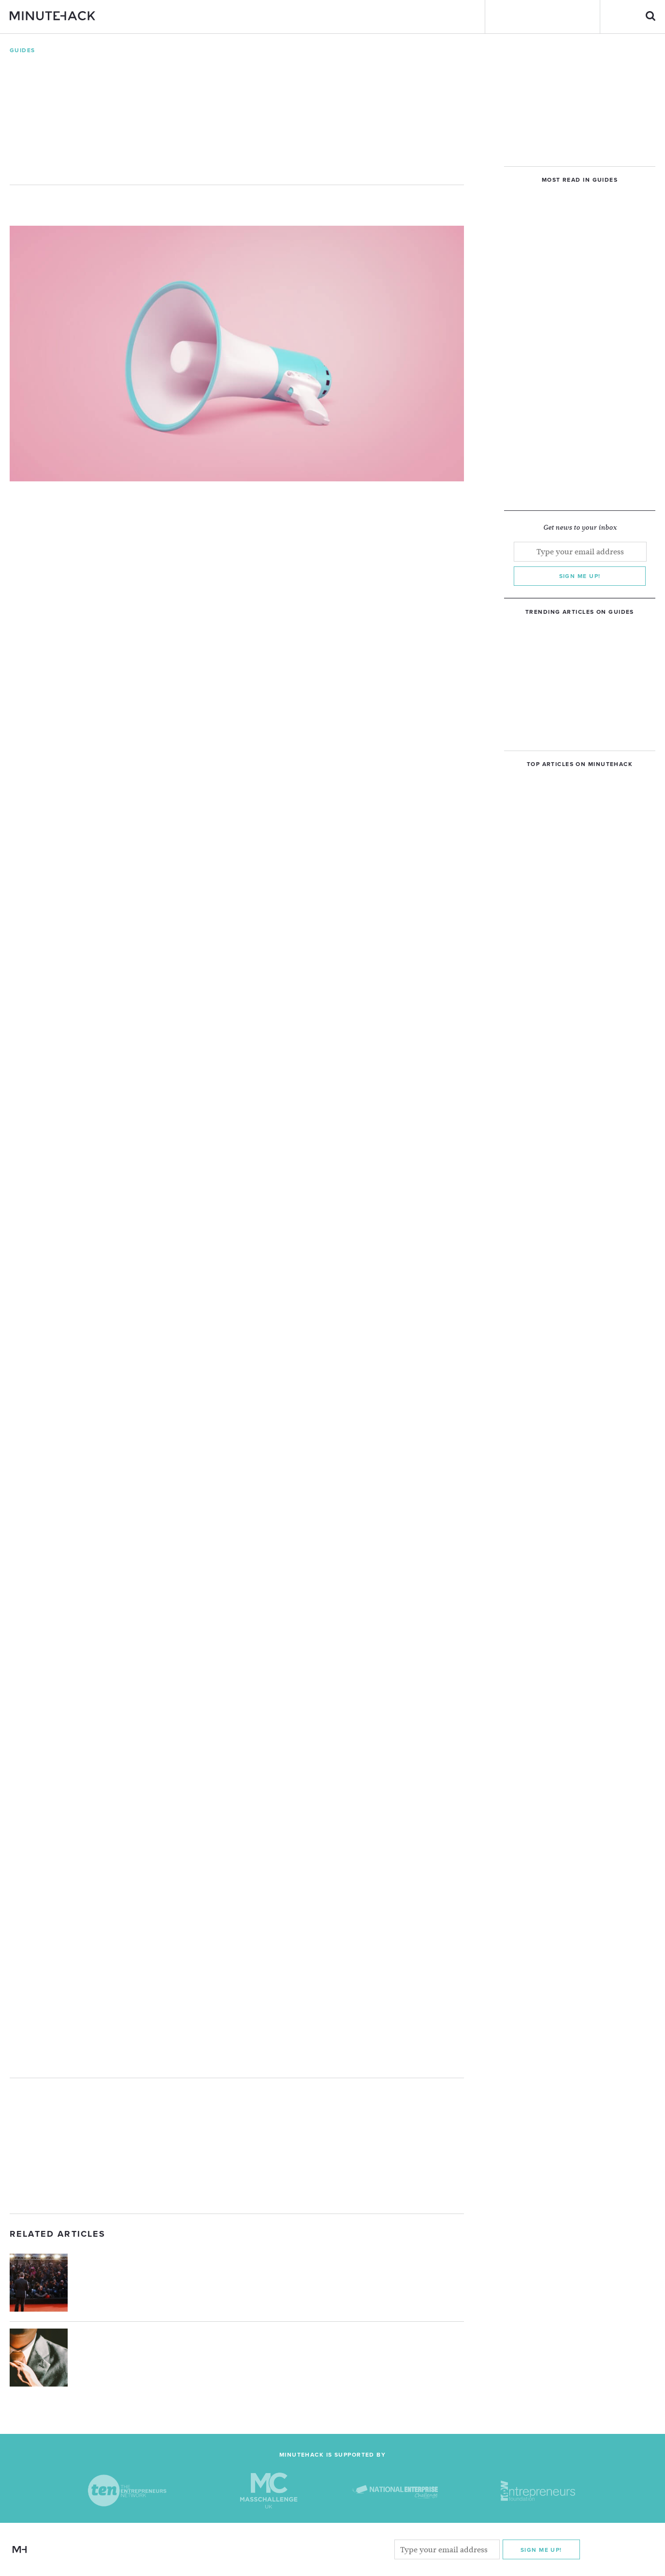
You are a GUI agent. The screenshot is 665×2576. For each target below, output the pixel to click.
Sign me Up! (541, 2549)
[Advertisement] (237, 2146)
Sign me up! (580, 576)
